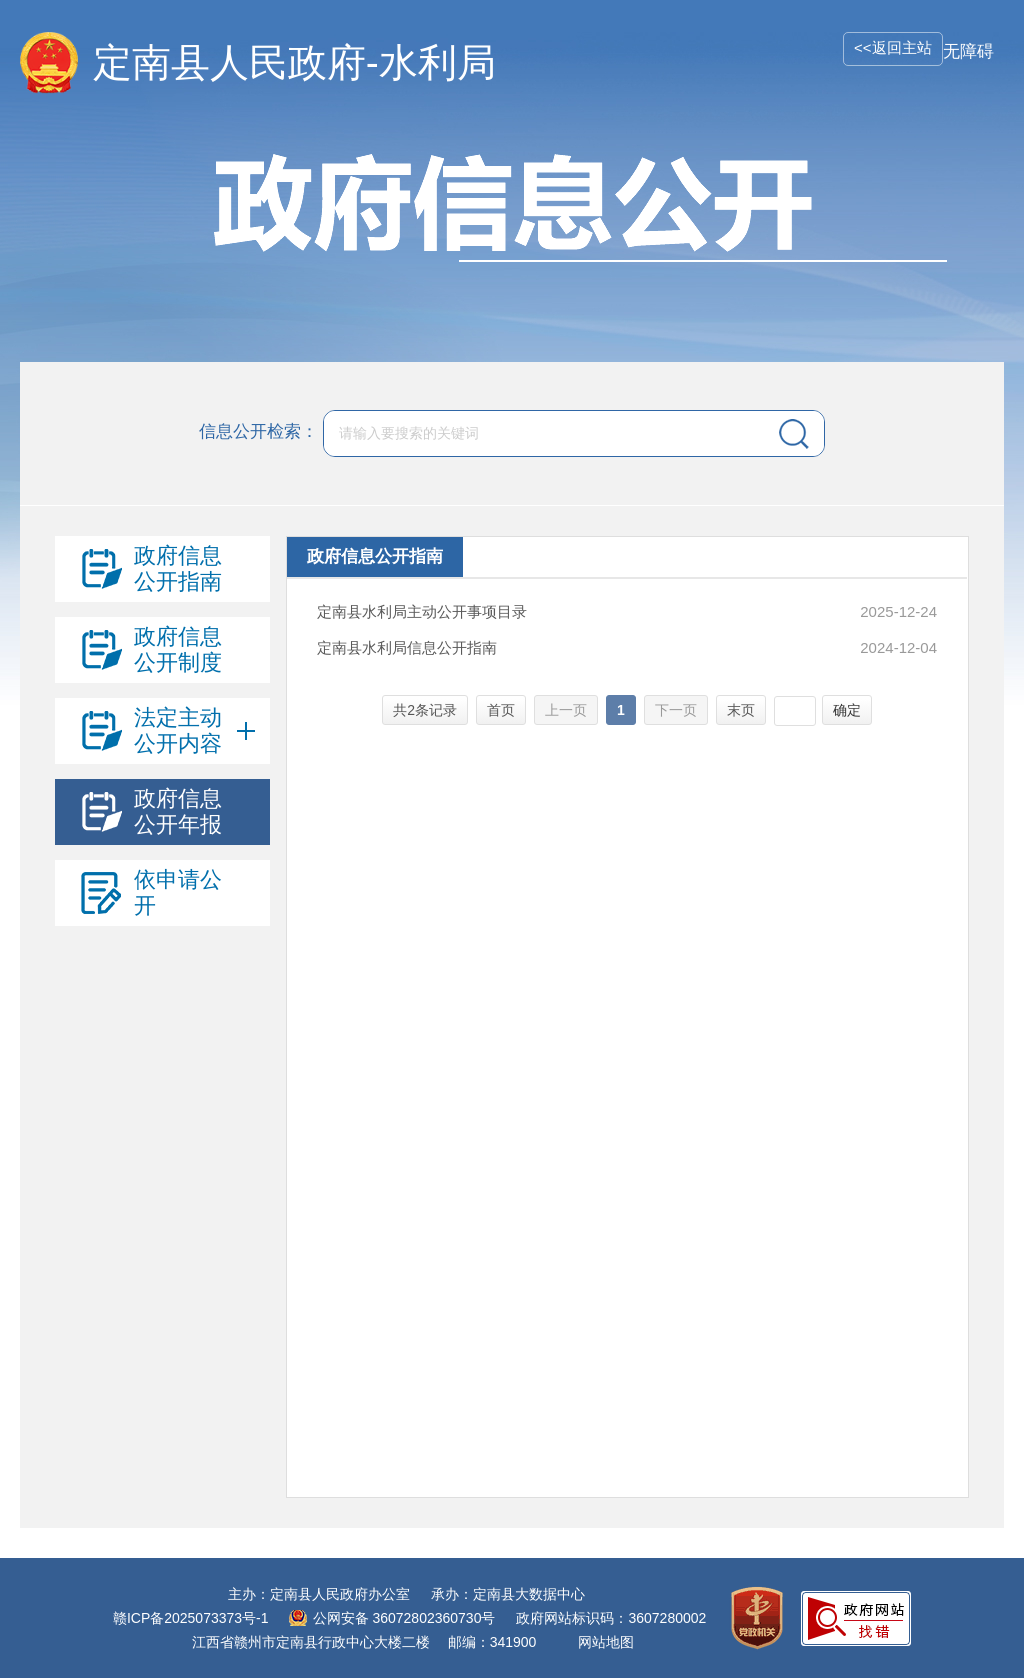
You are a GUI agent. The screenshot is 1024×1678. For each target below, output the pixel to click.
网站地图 (606, 1642)
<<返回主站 (893, 47)
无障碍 (968, 51)
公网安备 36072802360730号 (404, 1618)
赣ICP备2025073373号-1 (191, 1618)
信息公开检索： (258, 432)
